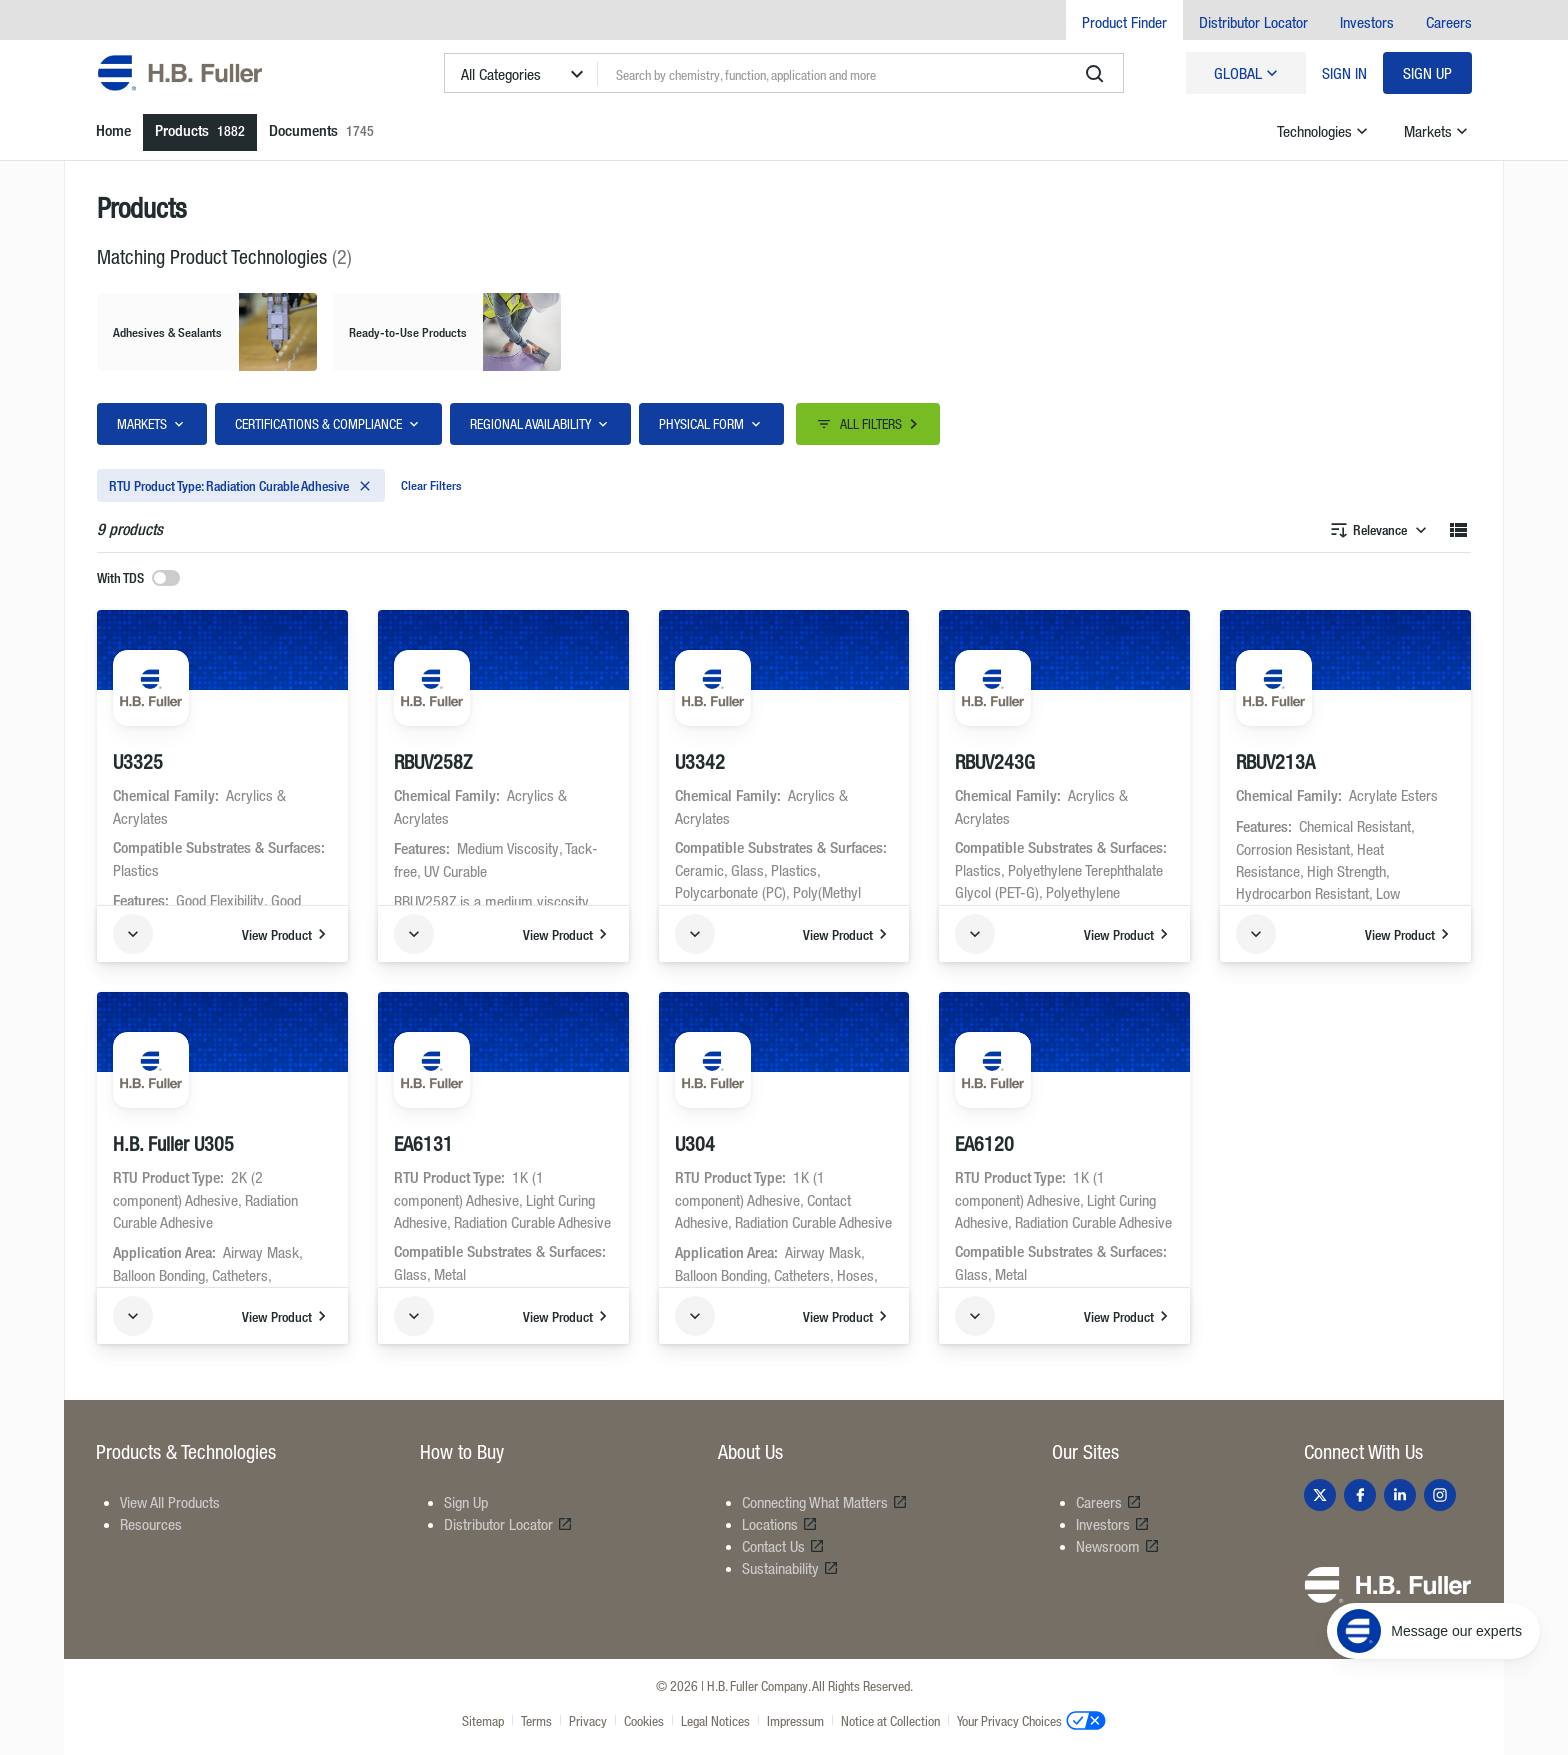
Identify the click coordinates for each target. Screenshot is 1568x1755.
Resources (151, 1524)
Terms (536, 1720)
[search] (1095, 74)
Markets (1438, 131)
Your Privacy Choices (1031, 1720)
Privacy (588, 1720)
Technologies (1324, 131)
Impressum (795, 1720)
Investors (1367, 22)
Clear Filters (431, 485)
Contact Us (783, 1546)
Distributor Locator (1253, 22)
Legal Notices (715, 1720)
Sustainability (790, 1568)
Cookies (644, 1720)
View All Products (170, 1502)
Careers (1449, 22)
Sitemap (483, 1720)
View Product (287, 934)
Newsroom (1118, 1546)
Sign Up (1427, 73)
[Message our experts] (1433, 1631)
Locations (780, 1524)
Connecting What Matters (825, 1502)
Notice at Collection (890, 1720)
